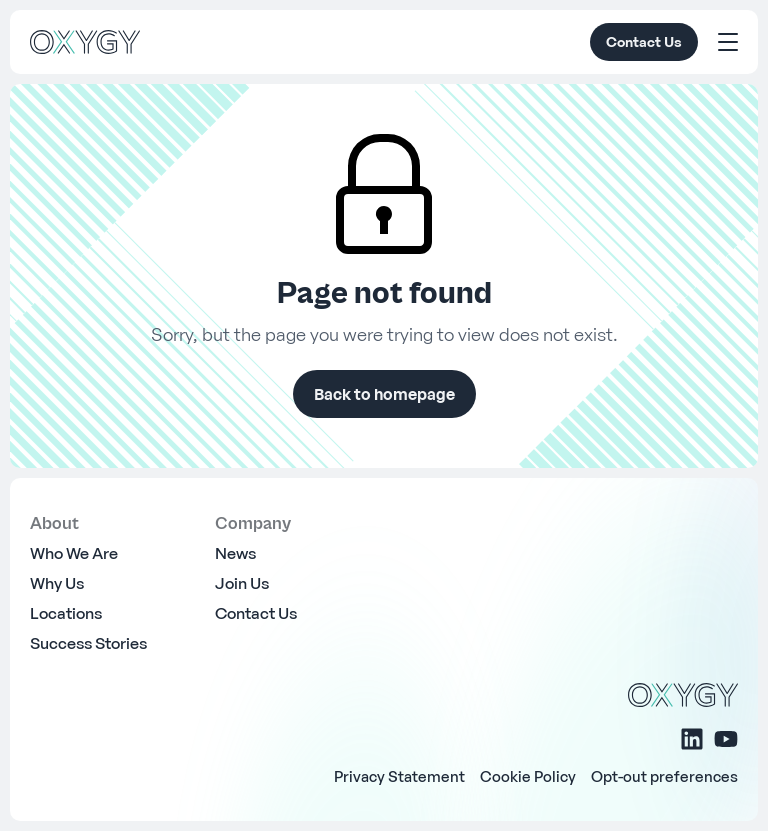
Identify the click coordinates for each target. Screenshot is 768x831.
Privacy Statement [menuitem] (399, 776)
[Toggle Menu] (728, 42)
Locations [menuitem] (66, 613)
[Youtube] (726, 739)
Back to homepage (384, 394)
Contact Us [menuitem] (256, 613)
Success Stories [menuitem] (88, 643)
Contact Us (644, 41)
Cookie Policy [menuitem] (528, 776)
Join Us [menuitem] (242, 583)
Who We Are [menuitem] (74, 553)
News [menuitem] (235, 553)
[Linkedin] (692, 739)
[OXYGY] (85, 42)
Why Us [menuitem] (57, 583)
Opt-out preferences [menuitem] (664, 776)
